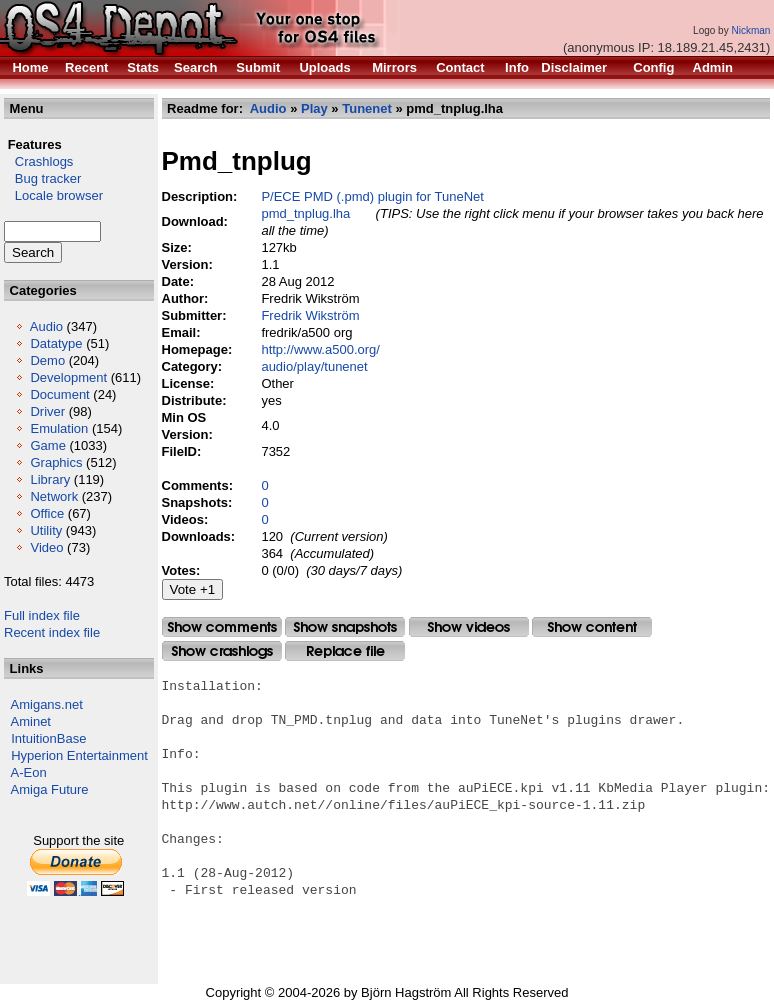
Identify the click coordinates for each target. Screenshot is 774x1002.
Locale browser (53, 195)
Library (50, 479)
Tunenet (367, 108)
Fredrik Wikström (311, 315)
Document (59, 394)
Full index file (42, 615)
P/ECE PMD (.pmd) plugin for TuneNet (373, 196)
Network (54, 496)
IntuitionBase (48, 738)
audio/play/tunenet (315, 366)
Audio (46, 326)
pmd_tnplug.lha (306, 213)
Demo (47, 360)
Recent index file (52, 632)
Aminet (31, 721)
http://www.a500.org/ (321, 349)
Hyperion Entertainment (79, 755)
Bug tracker (42, 178)
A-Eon (29, 772)
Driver (47, 411)
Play (314, 108)
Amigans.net (47, 704)
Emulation (59, 428)
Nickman (750, 30)
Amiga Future (50, 789)
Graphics (56, 462)
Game (47, 445)
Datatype (56, 343)
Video (46, 547)
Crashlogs (38, 161)
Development (68, 377)
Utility (46, 530)
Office (47, 513)
